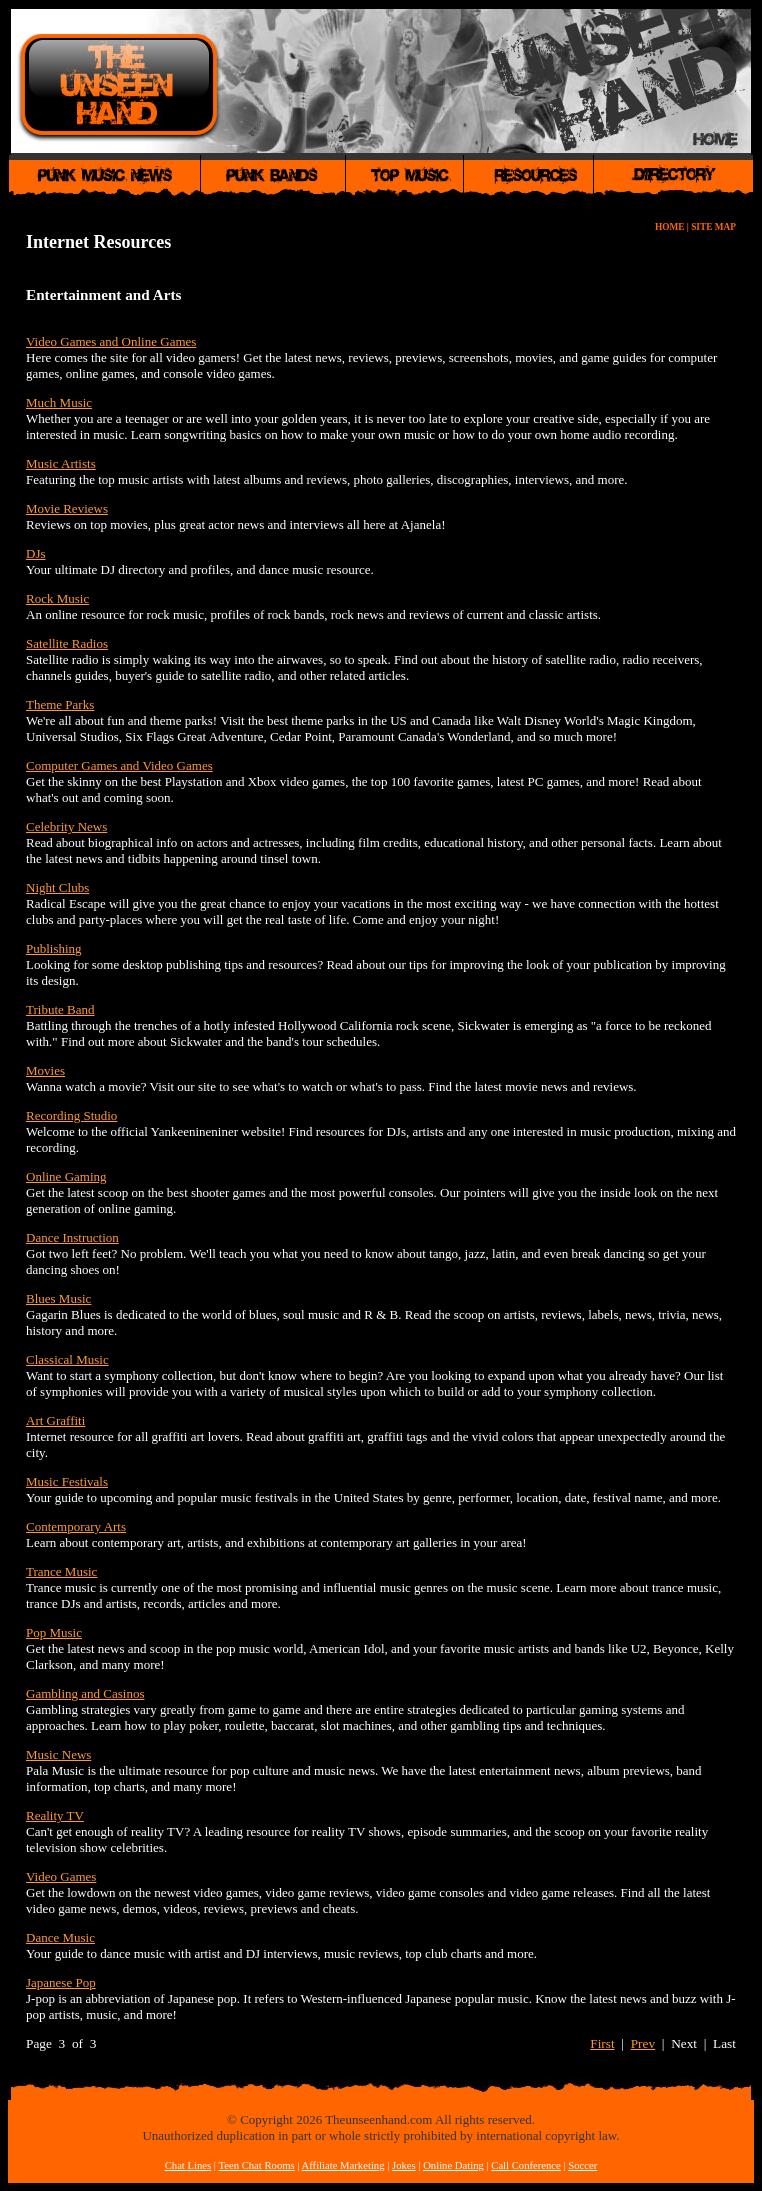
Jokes (404, 2165)
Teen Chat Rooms (256, 2165)
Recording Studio (71, 1115)
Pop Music (54, 1632)
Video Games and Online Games (111, 341)
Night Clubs (57, 887)
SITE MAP (713, 227)
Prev (643, 2043)
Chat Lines (188, 2165)
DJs (36, 553)
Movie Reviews (67, 508)
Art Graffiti (55, 1420)
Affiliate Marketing (343, 2165)
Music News (58, 1754)
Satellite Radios (67, 643)
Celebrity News (66, 826)
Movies (45, 1070)
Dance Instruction (72, 1237)
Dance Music (60, 1937)
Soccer (582, 2165)
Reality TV (55, 1815)
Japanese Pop (61, 1982)
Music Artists (61, 463)
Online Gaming (66, 1176)
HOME (670, 227)
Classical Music (67, 1359)
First (602, 2043)
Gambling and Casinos (85, 1693)
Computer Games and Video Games (119, 765)
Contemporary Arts (76, 1526)
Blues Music (58, 1298)
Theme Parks (60, 704)
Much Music (59, 402)
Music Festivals (67, 1481)
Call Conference (526, 2165)
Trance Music (61, 1571)
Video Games (61, 1876)
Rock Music (57, 598)
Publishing (54, 948)
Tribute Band (60, 1009)
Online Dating (453, 2165)
